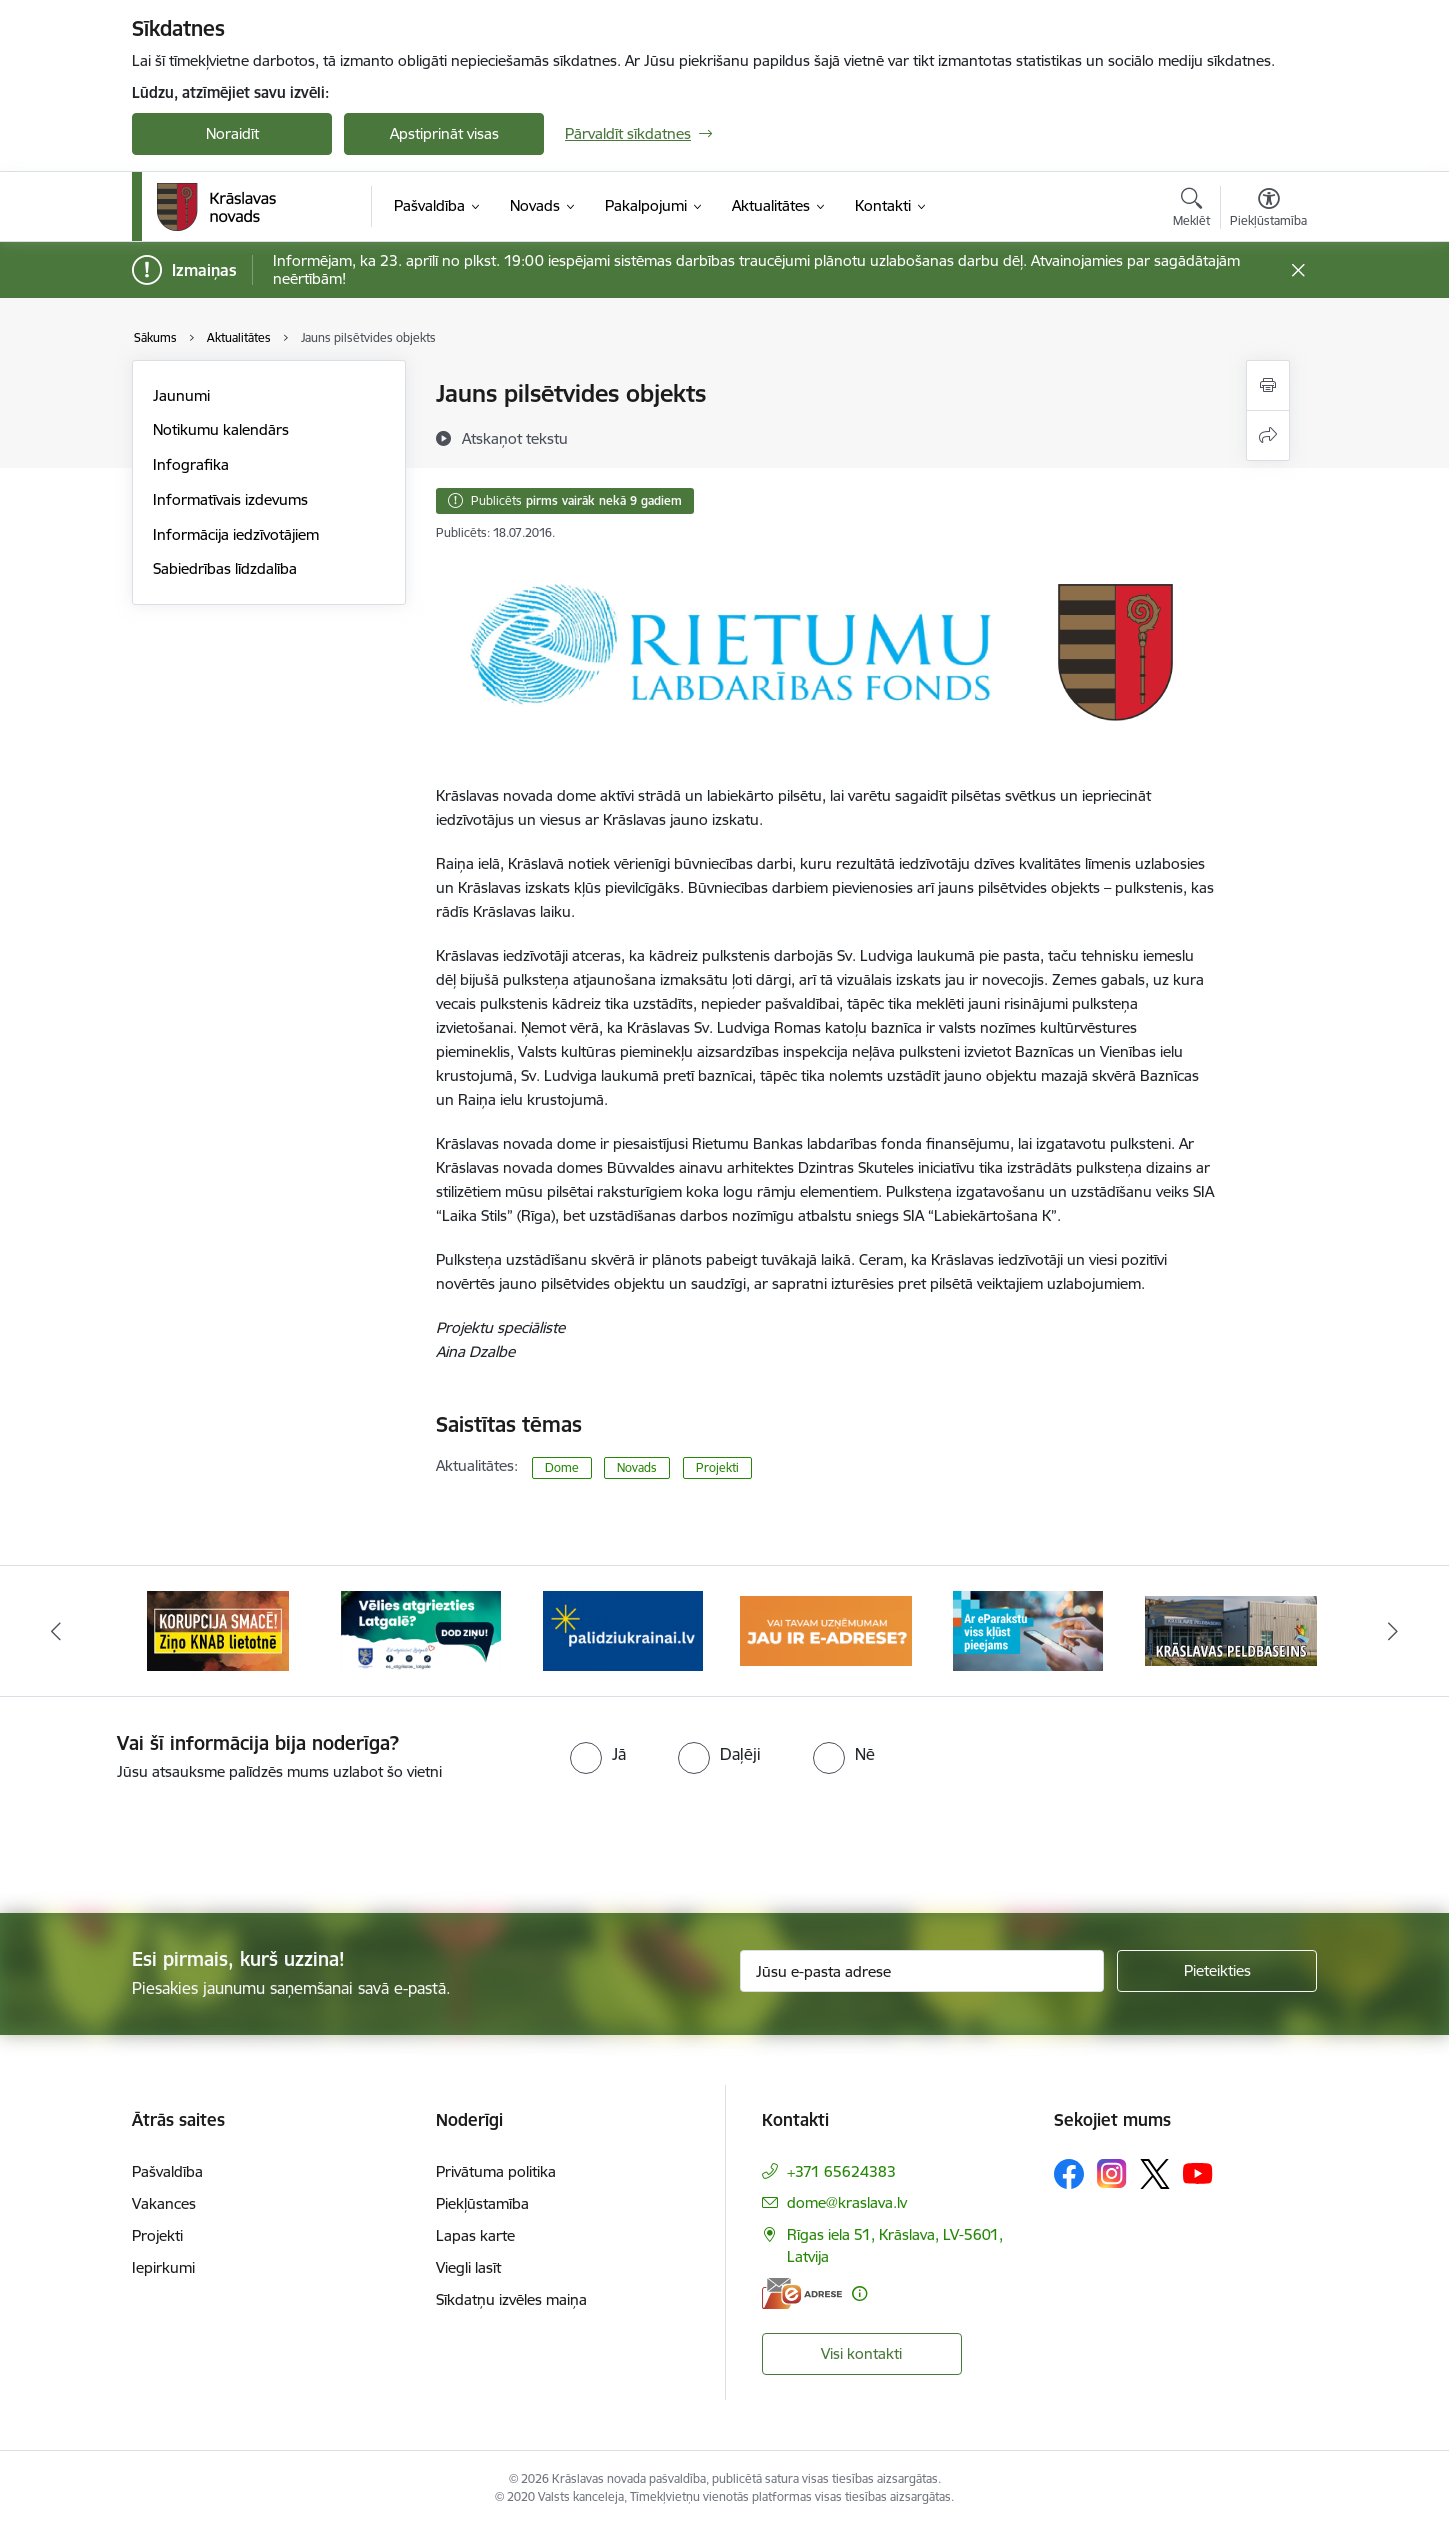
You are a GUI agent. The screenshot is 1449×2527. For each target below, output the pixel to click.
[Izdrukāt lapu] (1268, 385)
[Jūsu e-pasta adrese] (922, 1971)
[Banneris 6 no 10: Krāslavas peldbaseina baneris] (1231, 1629)
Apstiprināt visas (444, 133)
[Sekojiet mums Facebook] (1069, 2174)
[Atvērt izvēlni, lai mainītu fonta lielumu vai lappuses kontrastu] (1268, 210)
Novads (637, 1467)
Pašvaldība (167, 2171)
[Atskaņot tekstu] (515, 438)
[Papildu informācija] (859, 2293)
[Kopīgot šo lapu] (1268, 435)
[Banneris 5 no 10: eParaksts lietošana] (1028, 1629)
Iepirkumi (163, 2267)
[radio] (598, 1754)
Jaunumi (181, 395)
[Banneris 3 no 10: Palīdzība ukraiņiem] (623, 1629)
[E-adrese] (802, 2293)
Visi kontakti (861, 2353)
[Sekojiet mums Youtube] (1198, 2173)
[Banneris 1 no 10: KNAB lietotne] (218, 1629)
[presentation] (760, 1839)
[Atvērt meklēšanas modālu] (1191, 210)
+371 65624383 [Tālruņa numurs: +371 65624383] (841, 2171)
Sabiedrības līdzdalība (225, 568)
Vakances (164, 2203)
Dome (562, 1467)
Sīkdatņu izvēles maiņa (511, 2299)
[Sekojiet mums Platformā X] (1155, 2174)
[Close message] (1298, 270)
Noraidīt (232, 133)
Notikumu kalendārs (221, 429)
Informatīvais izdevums (230, 499)
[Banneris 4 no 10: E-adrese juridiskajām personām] (826, 1629)
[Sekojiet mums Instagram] (1112, 2173)
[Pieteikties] (1217, 1971)
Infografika (191, 464)
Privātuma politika (496, 2171)
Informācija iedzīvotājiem (236, 534)
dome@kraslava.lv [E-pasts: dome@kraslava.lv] (847, 2202)
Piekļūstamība (482, 2203)
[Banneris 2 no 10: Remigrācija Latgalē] (421, 1629)
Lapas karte (475, 2235)
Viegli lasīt (468, 2267)
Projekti (717, 1467)
